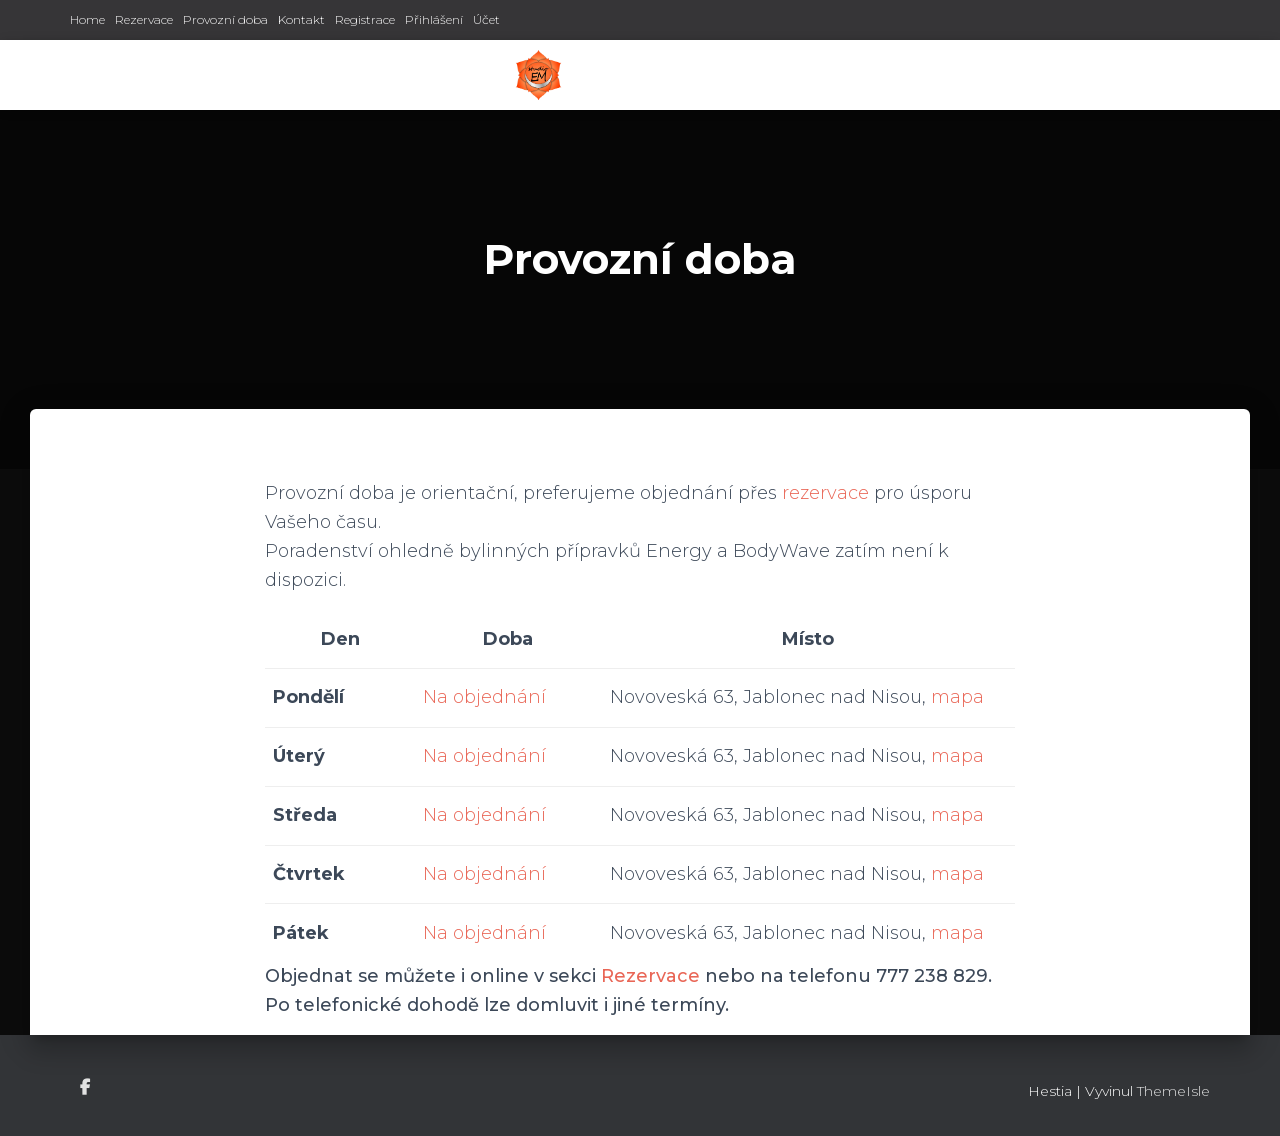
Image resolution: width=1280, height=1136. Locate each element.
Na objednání (484, 697)
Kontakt (301, 19)
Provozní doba (225, 19)
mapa (957, 697)
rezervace (825, 493)
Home (87, 19)
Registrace (365, 19)
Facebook (86, 1088)
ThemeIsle (1173, 1091)
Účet (486, 19)
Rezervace (144, 19)
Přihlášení (434, 19)
